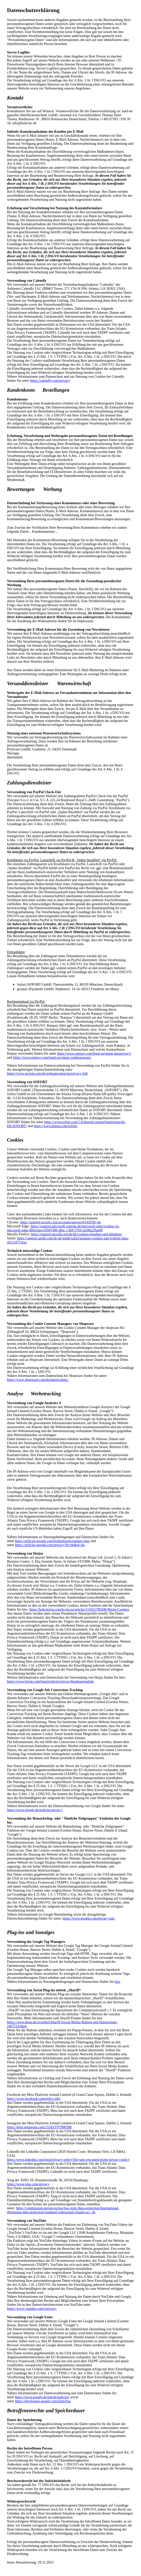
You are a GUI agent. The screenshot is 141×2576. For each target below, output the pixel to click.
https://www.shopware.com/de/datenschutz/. (38, 1380)
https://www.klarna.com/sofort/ (55, 1126)
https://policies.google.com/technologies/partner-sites (52, 1541)
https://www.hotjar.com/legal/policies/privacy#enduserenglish (50, 1681)
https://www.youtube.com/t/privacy (31, 2309)
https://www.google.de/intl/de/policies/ (42, 2397)
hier (117, 1982)
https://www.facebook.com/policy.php (33, 2099)
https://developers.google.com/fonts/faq (42, 2401)
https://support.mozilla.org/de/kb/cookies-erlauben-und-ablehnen (76, 1234)
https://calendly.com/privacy (50, 380)
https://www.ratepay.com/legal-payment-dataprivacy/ (94, 1053)
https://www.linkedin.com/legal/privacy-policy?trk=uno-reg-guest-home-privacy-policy (68, 2160)
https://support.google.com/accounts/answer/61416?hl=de (60, 1222)
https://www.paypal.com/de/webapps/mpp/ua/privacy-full (47, 1073)
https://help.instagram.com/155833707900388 (39, 2127)
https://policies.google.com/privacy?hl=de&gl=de (50, 1545)
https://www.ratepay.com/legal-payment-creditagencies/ (52, 1057)
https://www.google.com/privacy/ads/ (89, 1918)
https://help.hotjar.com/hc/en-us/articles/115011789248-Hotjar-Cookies (79, 1609)
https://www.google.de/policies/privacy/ (35, 1810)
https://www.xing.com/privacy (28, 2184)
